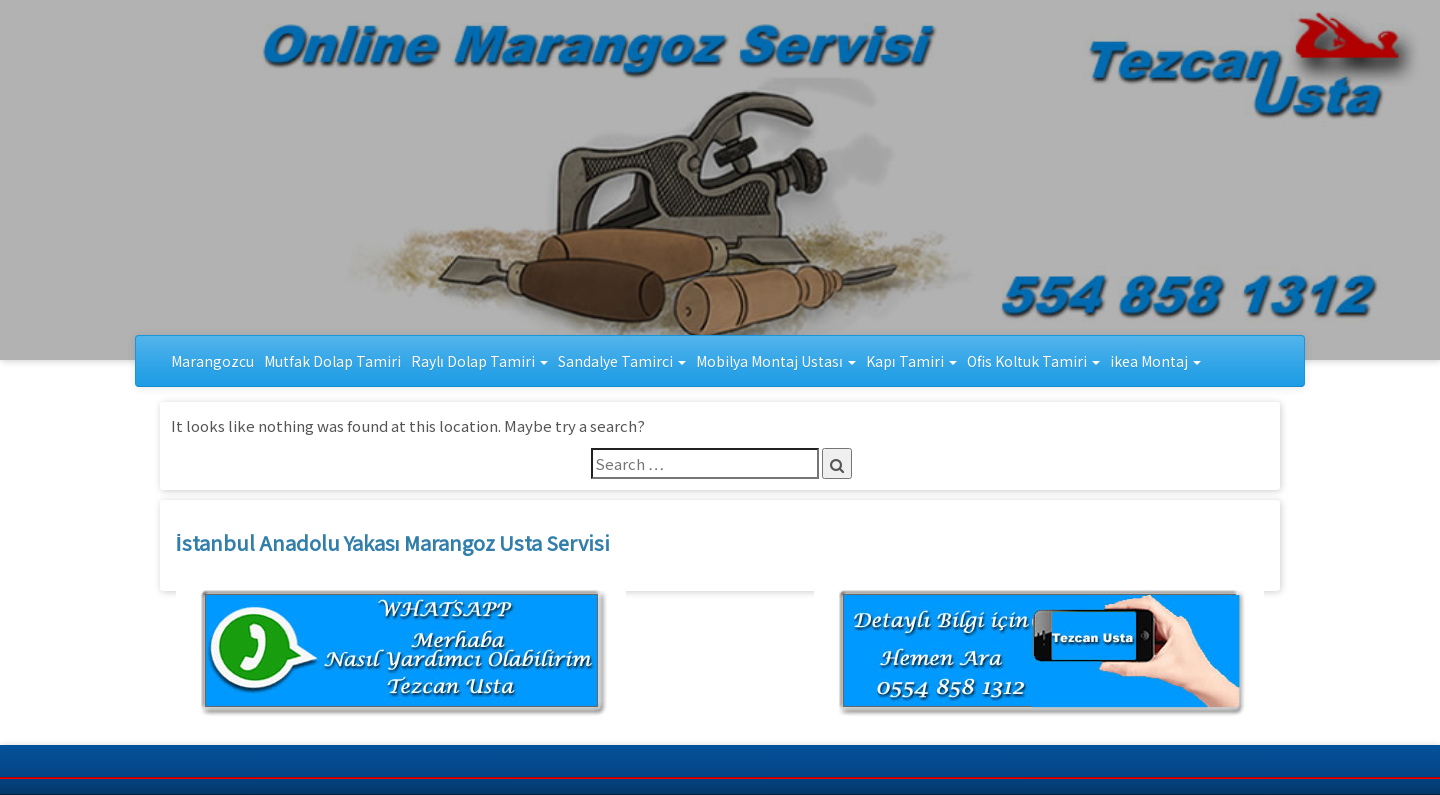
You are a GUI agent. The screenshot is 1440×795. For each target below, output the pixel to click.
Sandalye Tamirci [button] (622, 361)
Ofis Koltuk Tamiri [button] (1033, 361)
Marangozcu (212, 361)
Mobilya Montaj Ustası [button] (776, 361)
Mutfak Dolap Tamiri (332, 361)
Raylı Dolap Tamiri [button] (479, 361)
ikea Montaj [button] (1155, 361)
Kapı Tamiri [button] (911, 361)
